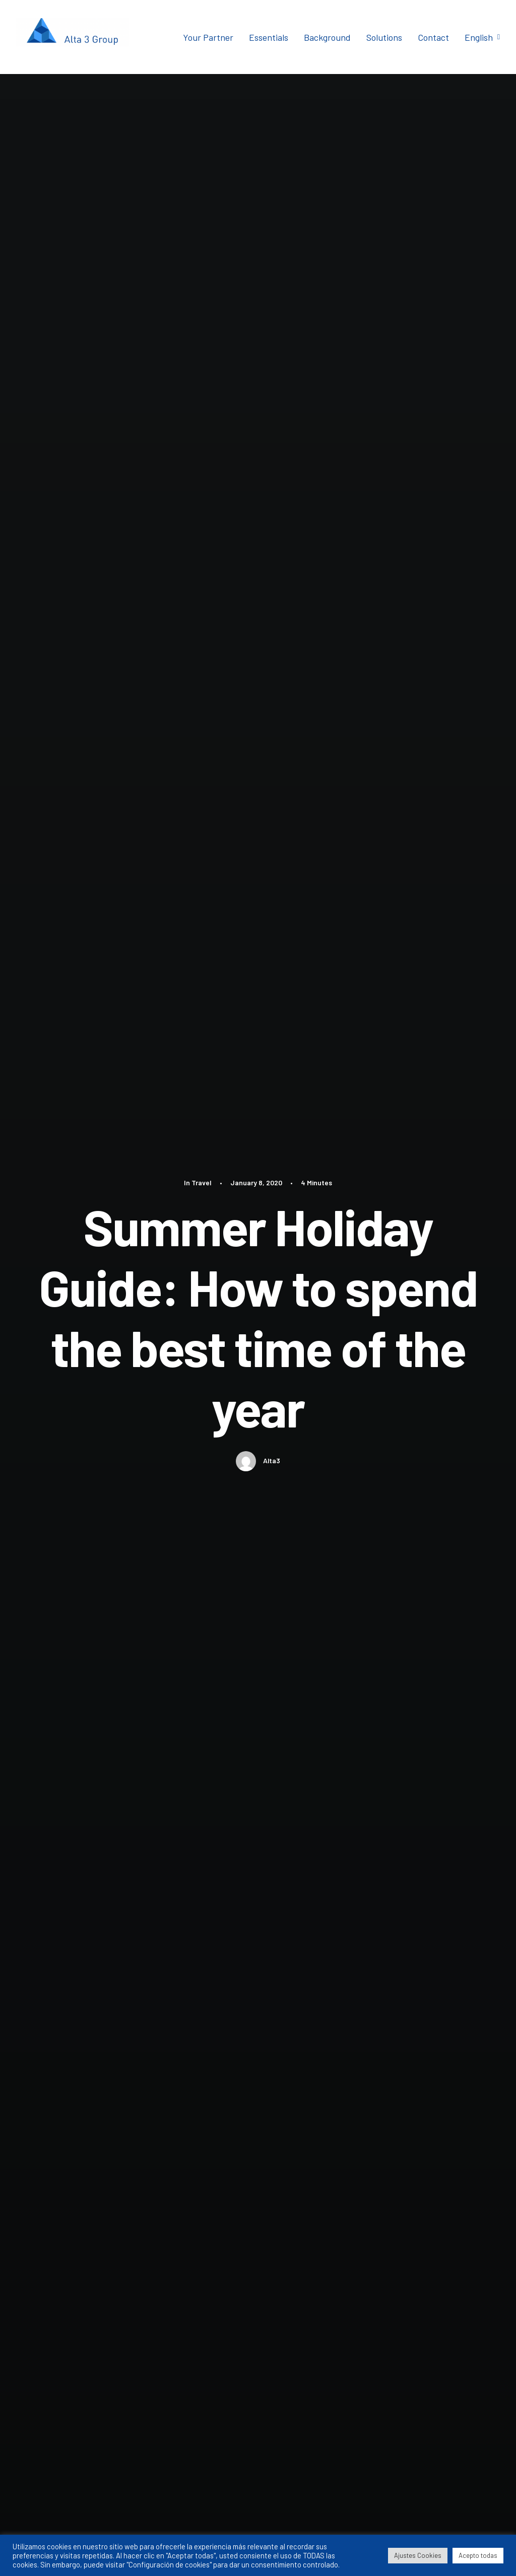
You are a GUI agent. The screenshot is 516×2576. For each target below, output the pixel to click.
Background (327, 37)
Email (214, 2297)
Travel (201, 132)
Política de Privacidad (427, 2533)
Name (87, 2297)
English (482, 37)
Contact (433, 37)
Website (345, 2297)
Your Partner (208, 37)
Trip (117, 1061)
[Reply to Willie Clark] (435, 1990)
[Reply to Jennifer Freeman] (435, 1840)
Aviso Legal (369, 2533)
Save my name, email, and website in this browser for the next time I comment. (201, 2351)
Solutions (384, 37)
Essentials (268, 37)
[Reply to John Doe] (435, 1674)
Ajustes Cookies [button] (417, 2555)
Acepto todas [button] (478, 2555)
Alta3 (271, 410)
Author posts (164, 1167)
